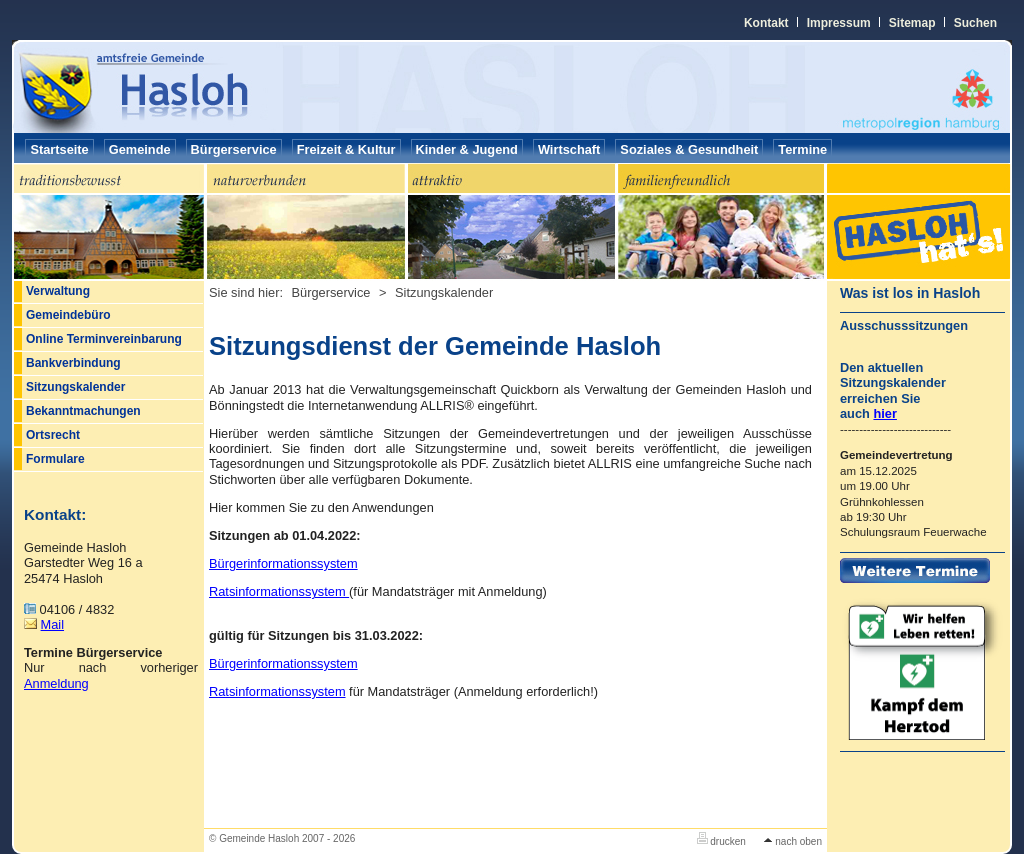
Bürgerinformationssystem (283, 563)
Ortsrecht (53, 435)
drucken (721, 841)
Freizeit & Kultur (346, 149)
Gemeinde (140, 149)
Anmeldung (56, 683)
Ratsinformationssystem (279, 591)
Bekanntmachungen (83, 411)
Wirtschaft (569, 149)
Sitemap (912, 23)
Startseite (59, 149)
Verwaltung (58, 291)
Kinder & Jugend (467, 149)
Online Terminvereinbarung (104, 339)
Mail (52, 624)
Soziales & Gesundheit (689, 149)
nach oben (793, 841)
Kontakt (766, 23)
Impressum (839, 23)
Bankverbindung (73, 363)
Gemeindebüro (68, 315)
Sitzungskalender (75, 387)
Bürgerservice (234, 149)
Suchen (975, 23)
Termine (802, 149)
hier (884, 413)
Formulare (55, 459)
